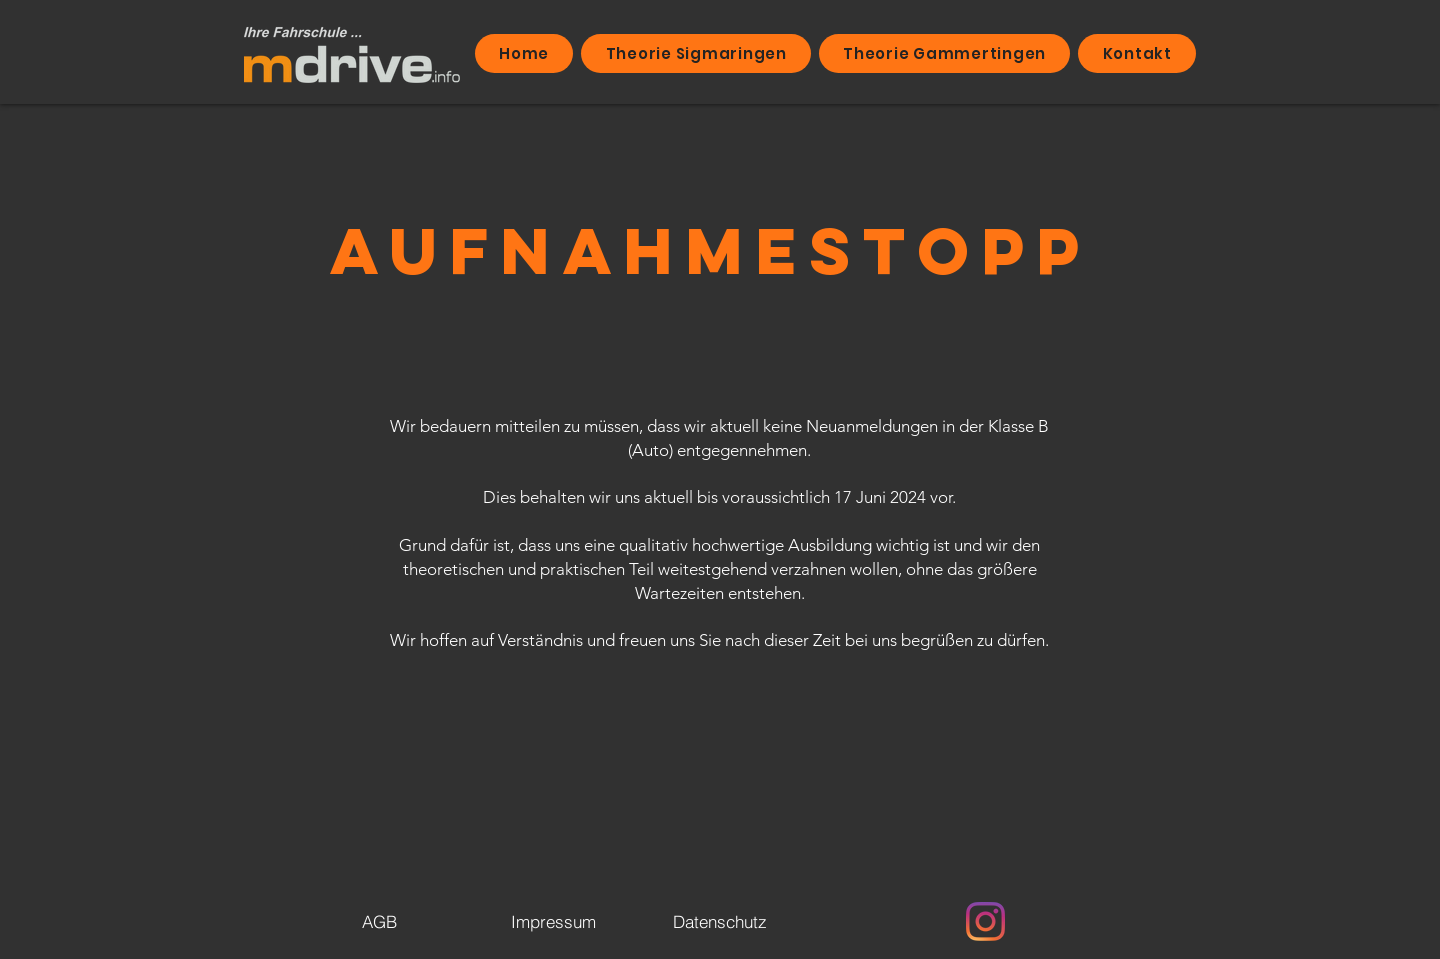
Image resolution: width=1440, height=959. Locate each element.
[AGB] (379, 921)
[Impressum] (553, 921)
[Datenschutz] (720, 921)
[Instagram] (985, 921)
